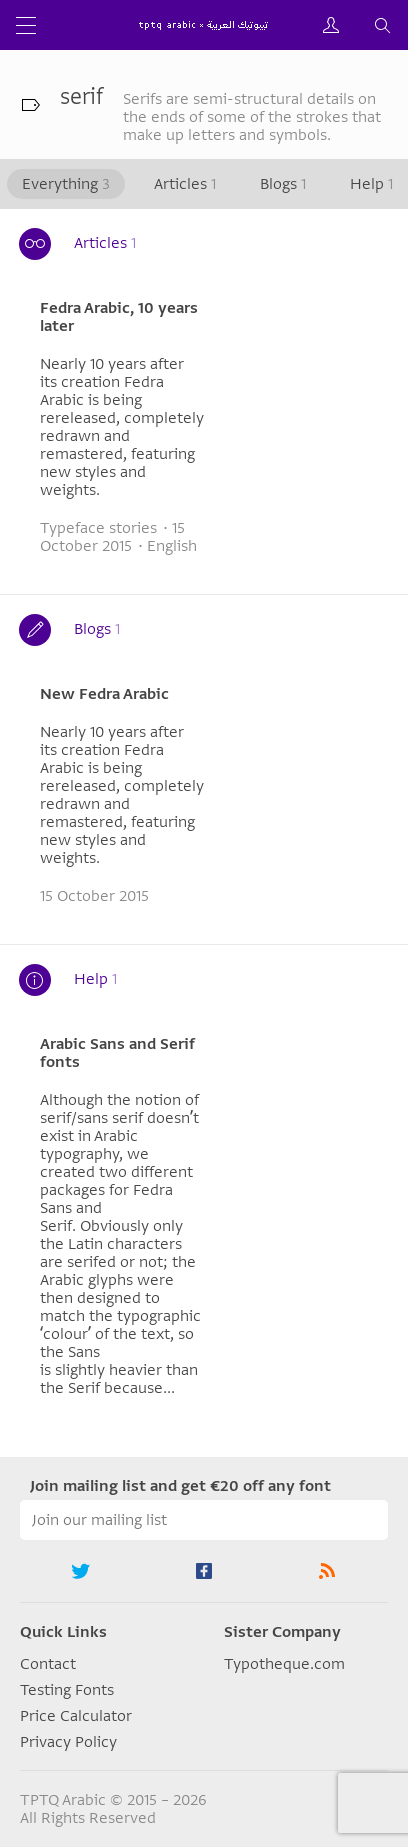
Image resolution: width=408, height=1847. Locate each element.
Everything (66, 184)
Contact (48, 1664)
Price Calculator (76, 1716)
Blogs (283, 184)
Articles (185, 184)
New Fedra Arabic (104, 694)
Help (371, 184)
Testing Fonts (67, 1690)
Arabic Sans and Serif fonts (117, 1053)
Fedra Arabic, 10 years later (119, 317)
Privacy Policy (68, 1742)
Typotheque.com (284, 1664)
